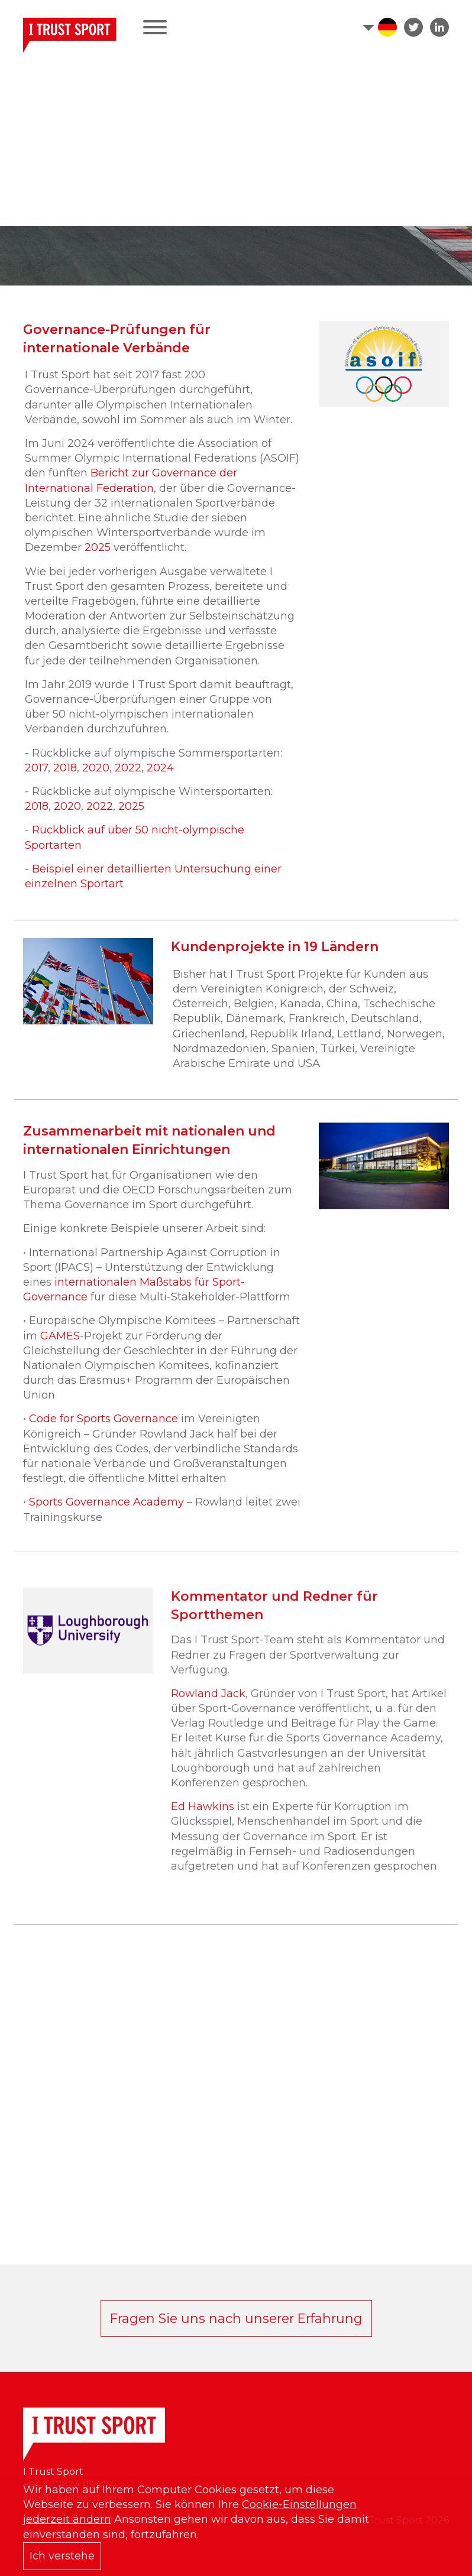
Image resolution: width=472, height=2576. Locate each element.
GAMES (60, 1347)
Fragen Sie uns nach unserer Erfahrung (236, 2318)
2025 (99, 547)
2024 (160, 767)
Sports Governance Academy (106, 1514)
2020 (95, 767)
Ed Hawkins (204, 1830)
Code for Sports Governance (103, 1431)
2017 (36, 767)
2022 (128, 767)
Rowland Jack (208, 1717)
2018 (65, 767)
